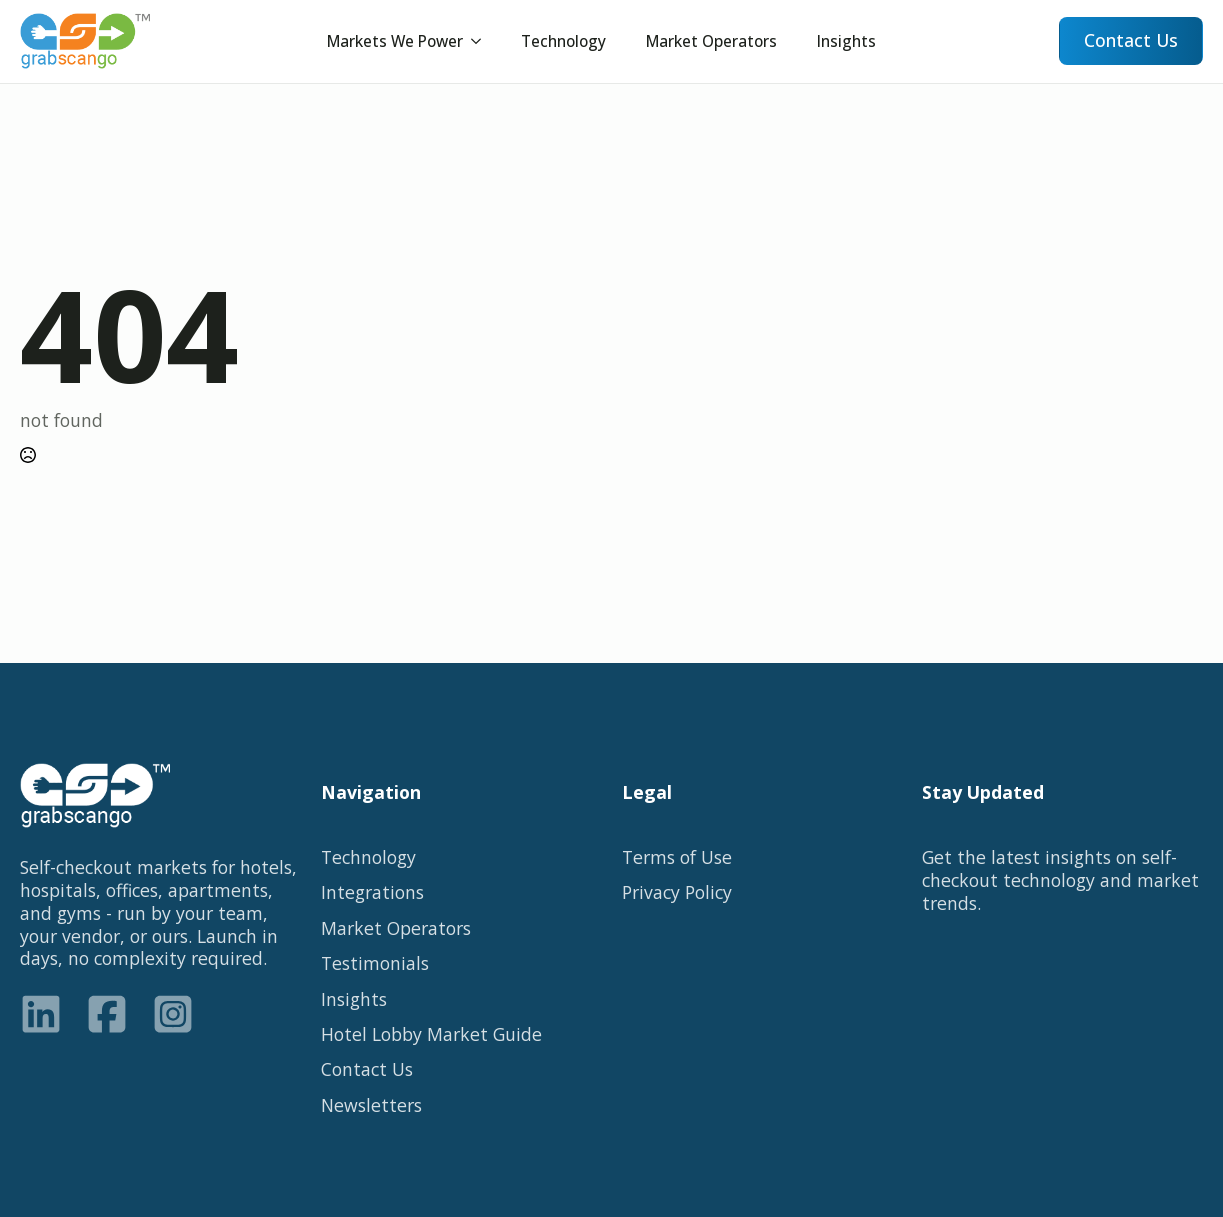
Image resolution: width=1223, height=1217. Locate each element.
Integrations (372, 892)
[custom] (41, 1014)
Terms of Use (677, 857)
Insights (846, 41)
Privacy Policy (677, 892)
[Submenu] (482, 41)
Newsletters (371, 1105)
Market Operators (711, 41)
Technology (563, 41)
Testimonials (375, 963)
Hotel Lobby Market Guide (431, 1034)
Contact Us (367, 1069)
